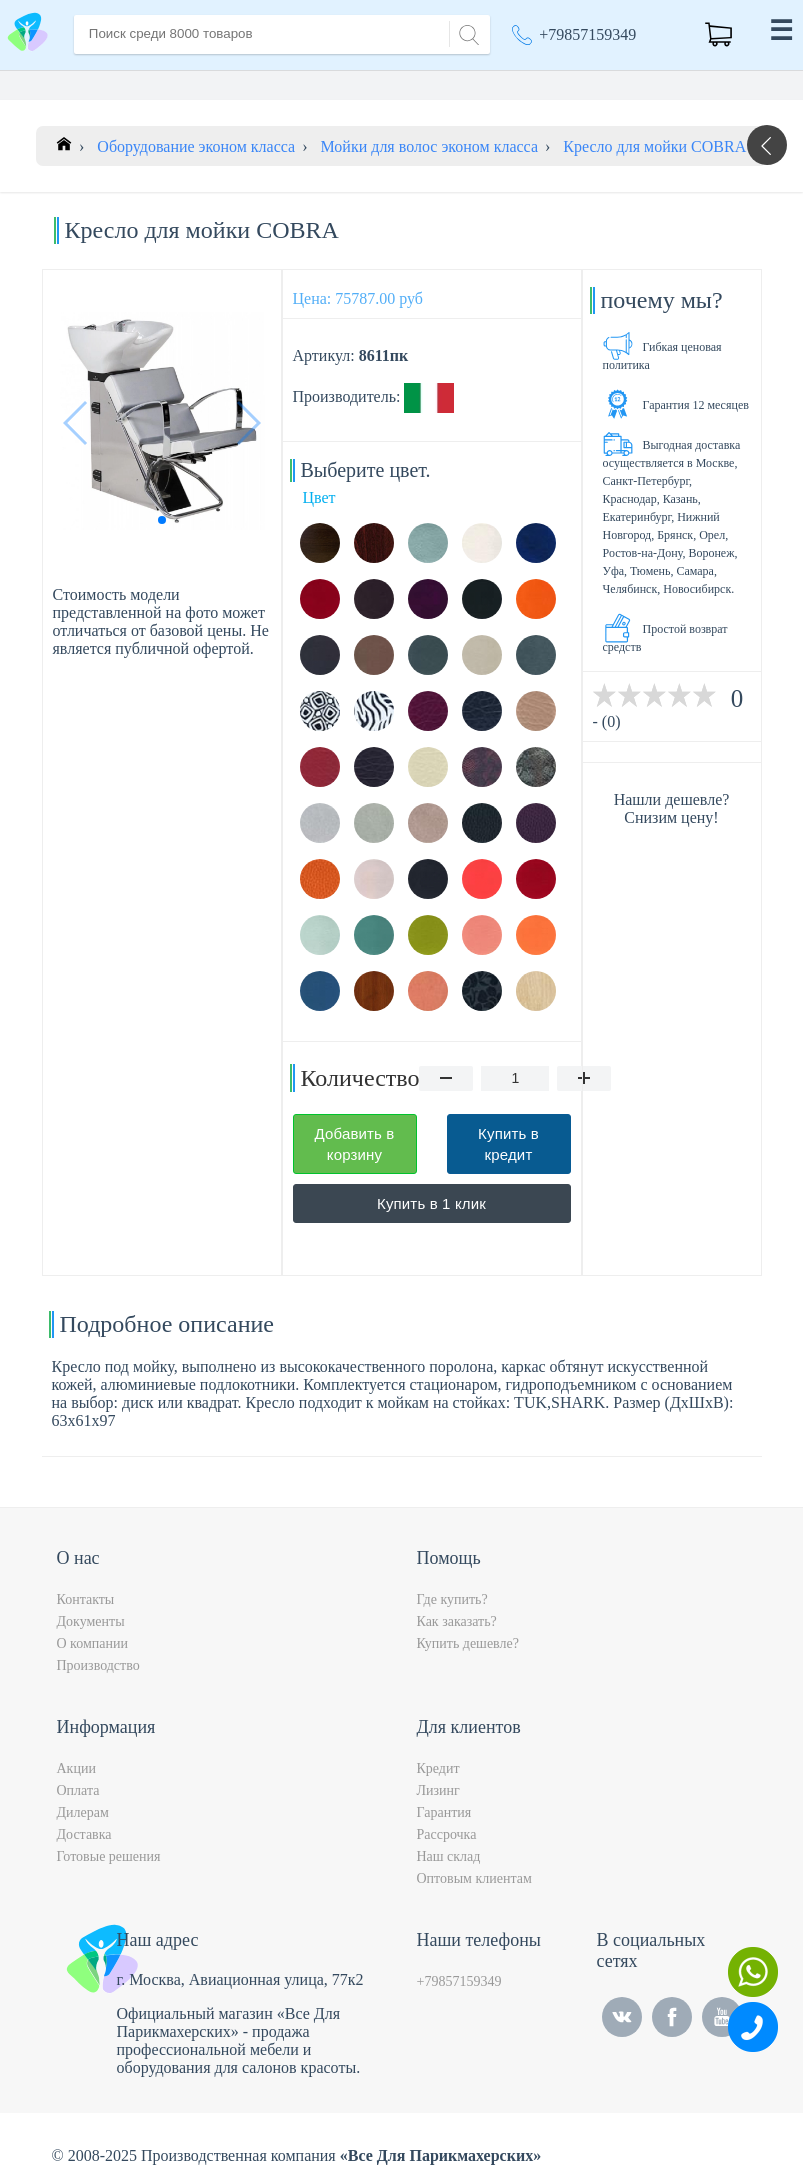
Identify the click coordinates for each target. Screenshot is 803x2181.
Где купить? (452, 1599)
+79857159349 (587, 34)
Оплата (78, 1790)
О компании (92, 1643)
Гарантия (444, 1812)
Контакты (86, 1599)
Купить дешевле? (468, 1643)
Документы (91, 1621)
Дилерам (83, 1812)
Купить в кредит (508, 1144)
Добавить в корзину (355, 1144)
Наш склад (449, 1856)
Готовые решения (109, 1856)
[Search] (466, 32)
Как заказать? (457, 1621)
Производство (98, 1665)
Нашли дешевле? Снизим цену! (672, 808)
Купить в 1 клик (431, 1203)
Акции (76, 1768)
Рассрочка (447, 1834)
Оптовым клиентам (474, 1878)
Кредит (438, 1768)
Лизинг (438, 1790)
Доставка (84, 1834)
